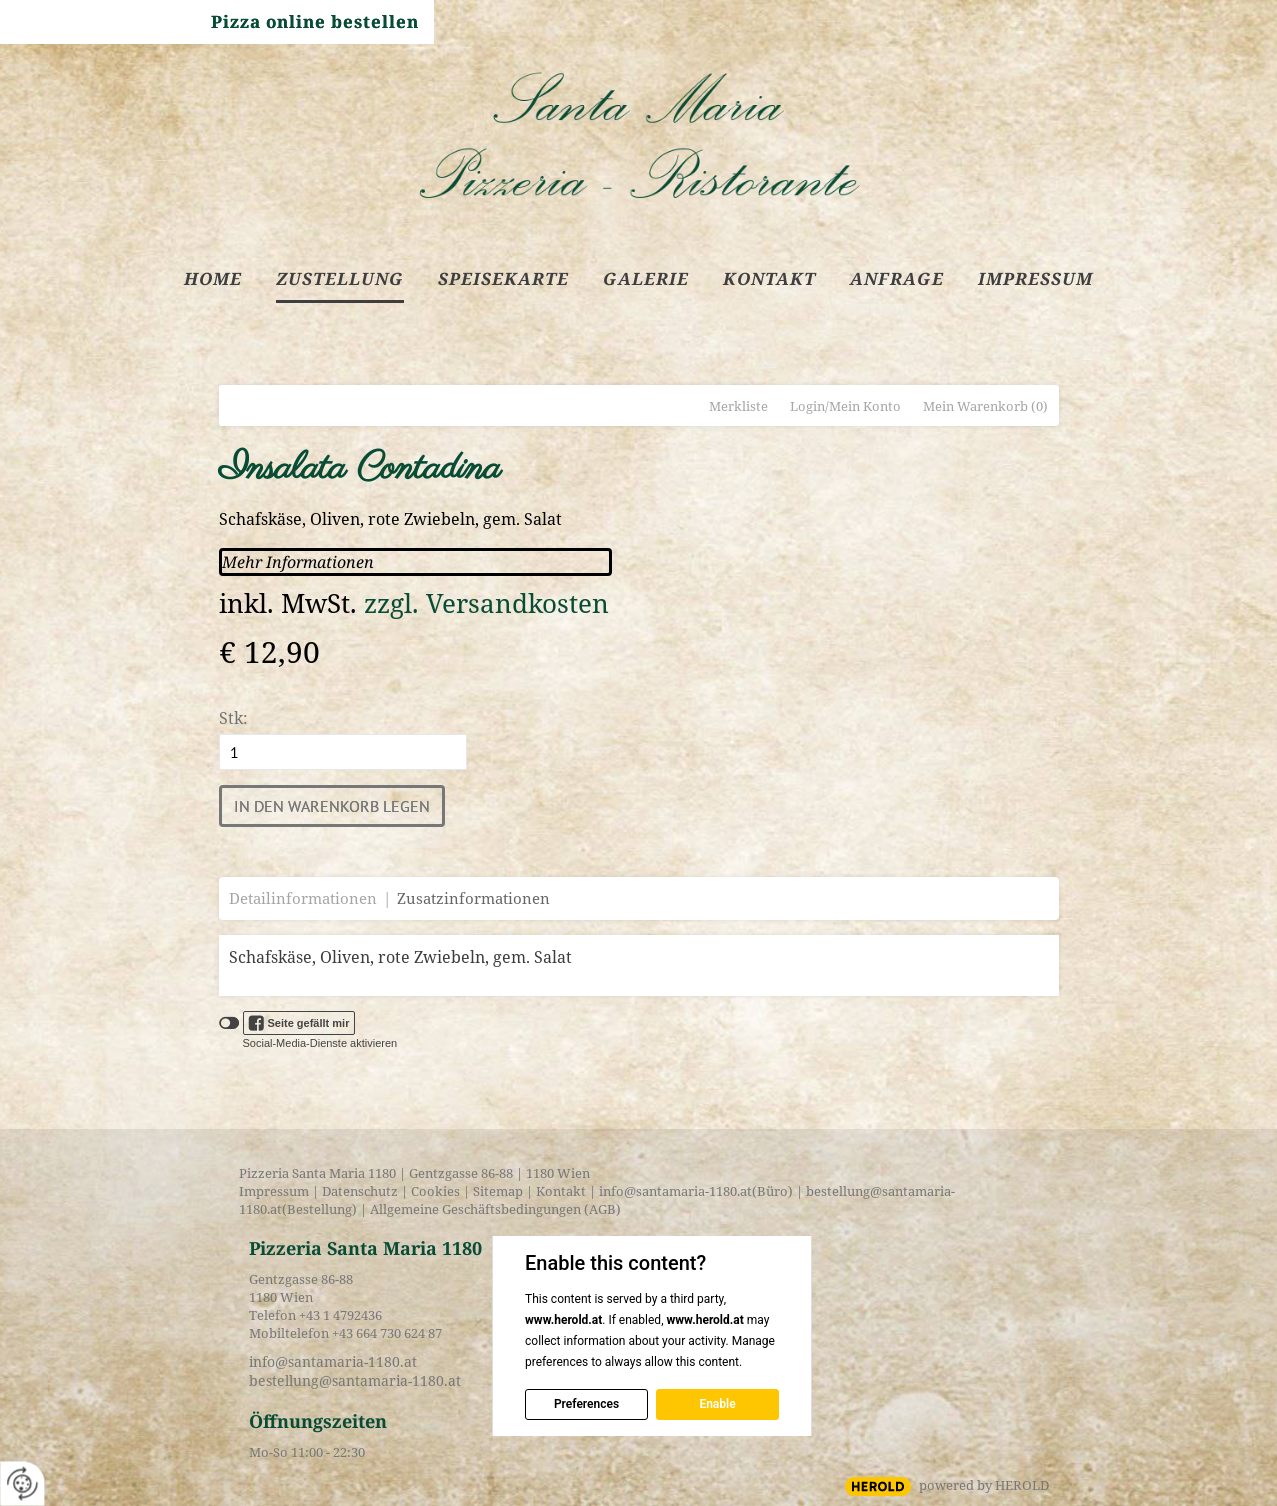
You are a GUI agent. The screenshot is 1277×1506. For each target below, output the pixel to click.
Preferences (585, 1404)
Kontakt (561, 1191)
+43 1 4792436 (340, 1315)
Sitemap (498, 1191)
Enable (717, 1404)
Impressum (274, 1191)
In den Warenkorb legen (332, 806)
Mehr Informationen (298, 562)
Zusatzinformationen (473, 898)
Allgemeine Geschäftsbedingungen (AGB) (494, 1209)
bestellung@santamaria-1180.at (355, 1380)
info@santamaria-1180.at (675, 1191)
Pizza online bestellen (315, 21)
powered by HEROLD (984, 1485)
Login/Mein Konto (845, 406)
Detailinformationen (303, 898)
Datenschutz (360, 1191)
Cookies (435, 1191)
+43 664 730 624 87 (387, 1333)
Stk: (233, 718)
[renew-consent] (22, 1483)
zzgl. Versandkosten (486, 603)
